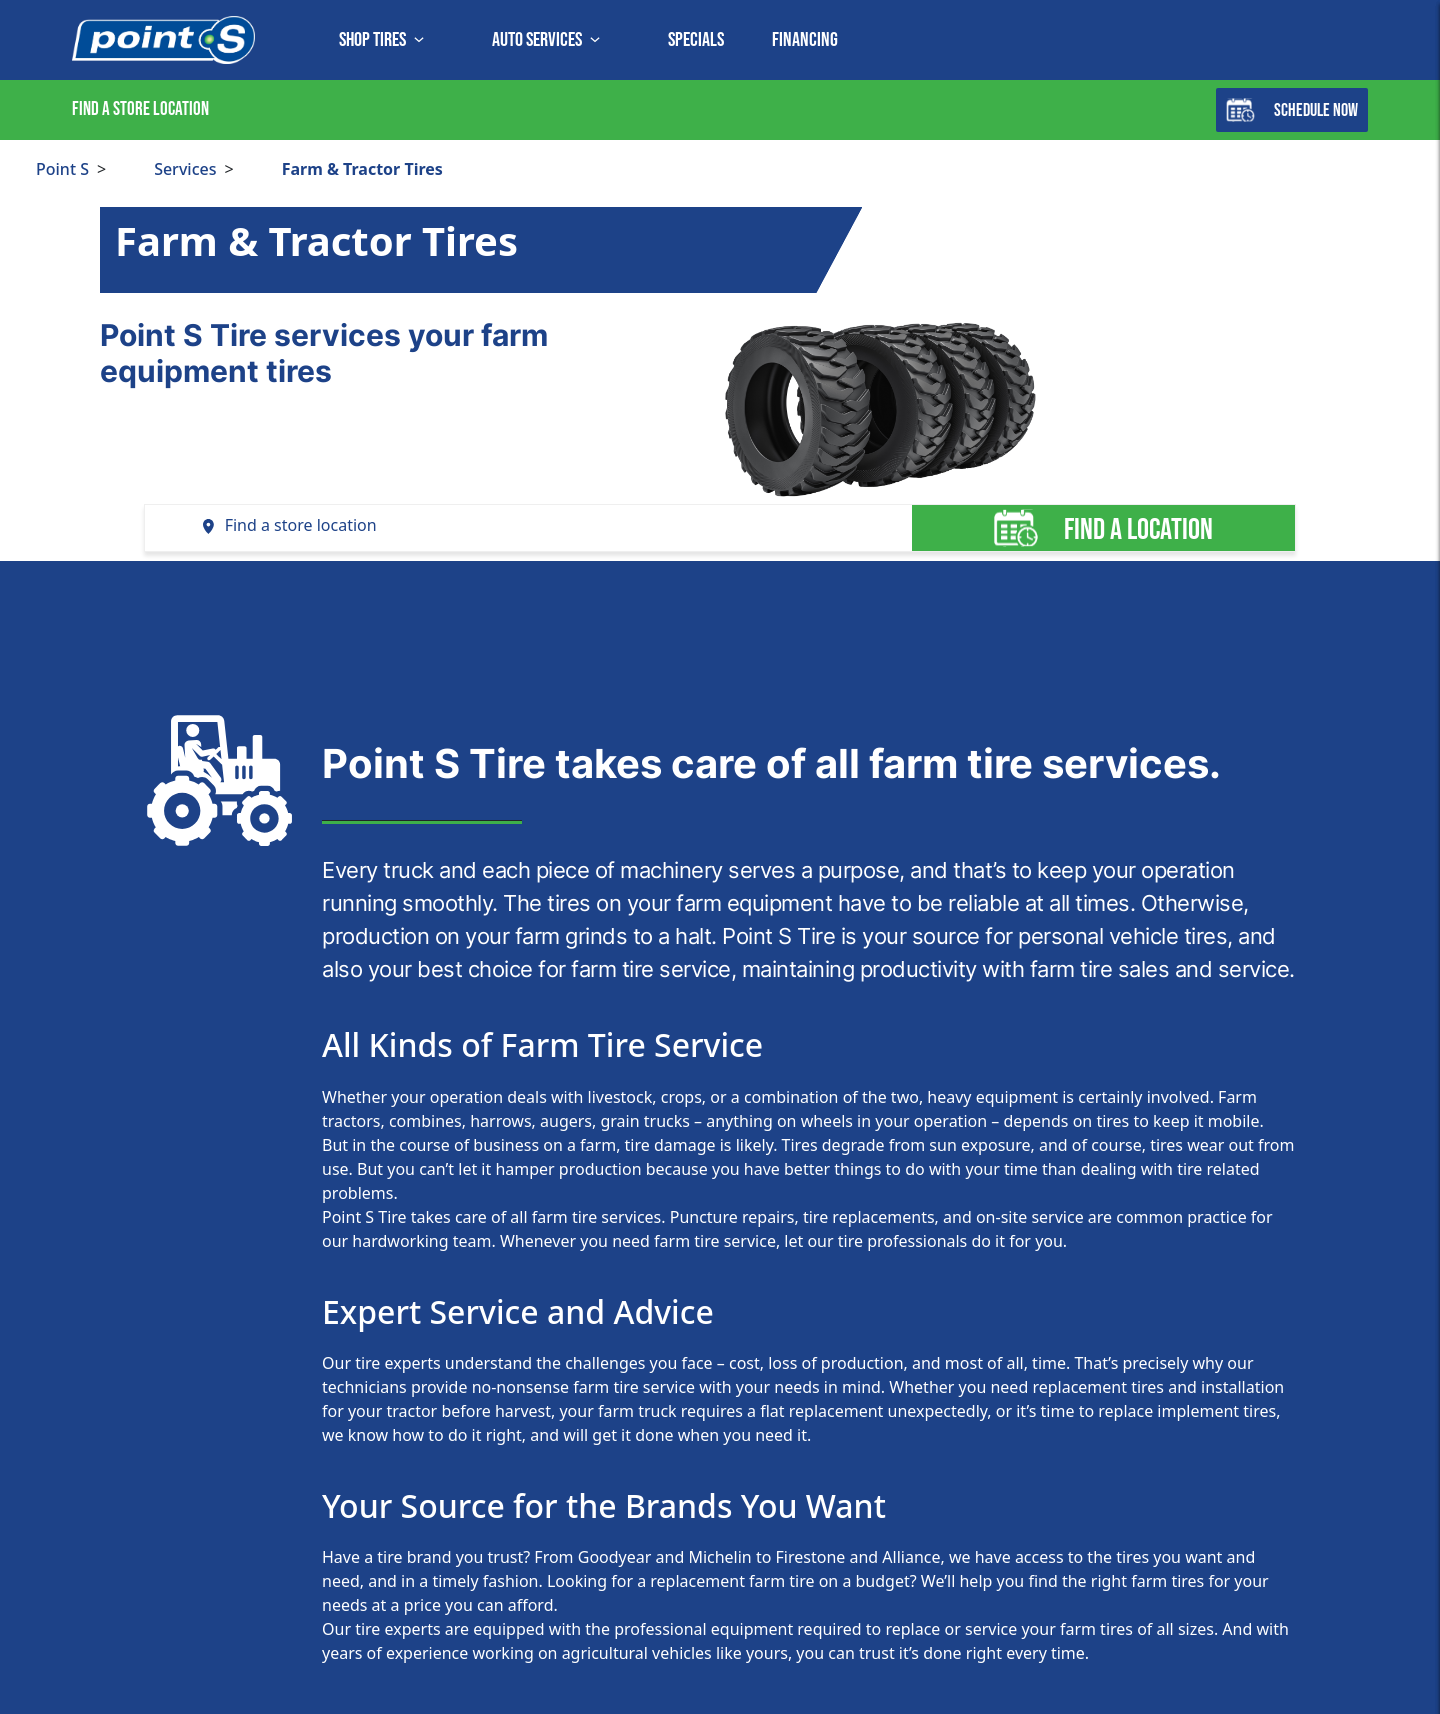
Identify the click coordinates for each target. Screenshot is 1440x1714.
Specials (696, 40)
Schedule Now (1292, 110)
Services (185, 169)
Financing (805, 40)
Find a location (1103, 528)
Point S (62, 169)
